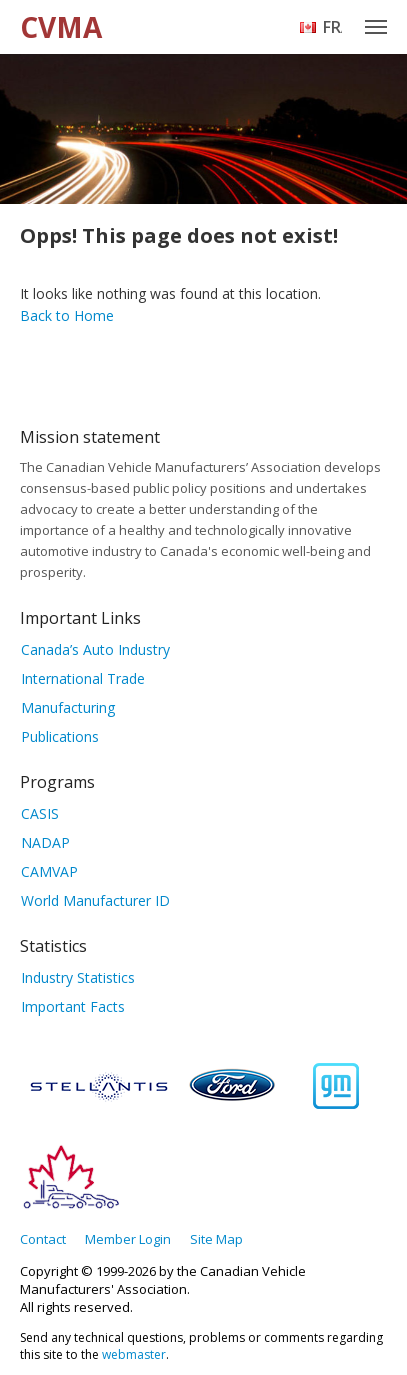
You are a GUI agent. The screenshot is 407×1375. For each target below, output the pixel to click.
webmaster (134, 1354)
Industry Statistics (78, 977)
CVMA (61, 27)
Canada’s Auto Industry (95, 649)
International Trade (83, 678)
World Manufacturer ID (95, 900)
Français (332, 27)
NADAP (45, 842)
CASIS (40, 813)
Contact (43, 1239)
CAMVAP (49, 871)
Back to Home (67, 315)
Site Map (216, 1239)
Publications (60, 736)
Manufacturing (68, 707)
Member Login (128, 1239)
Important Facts (73, 1006)
